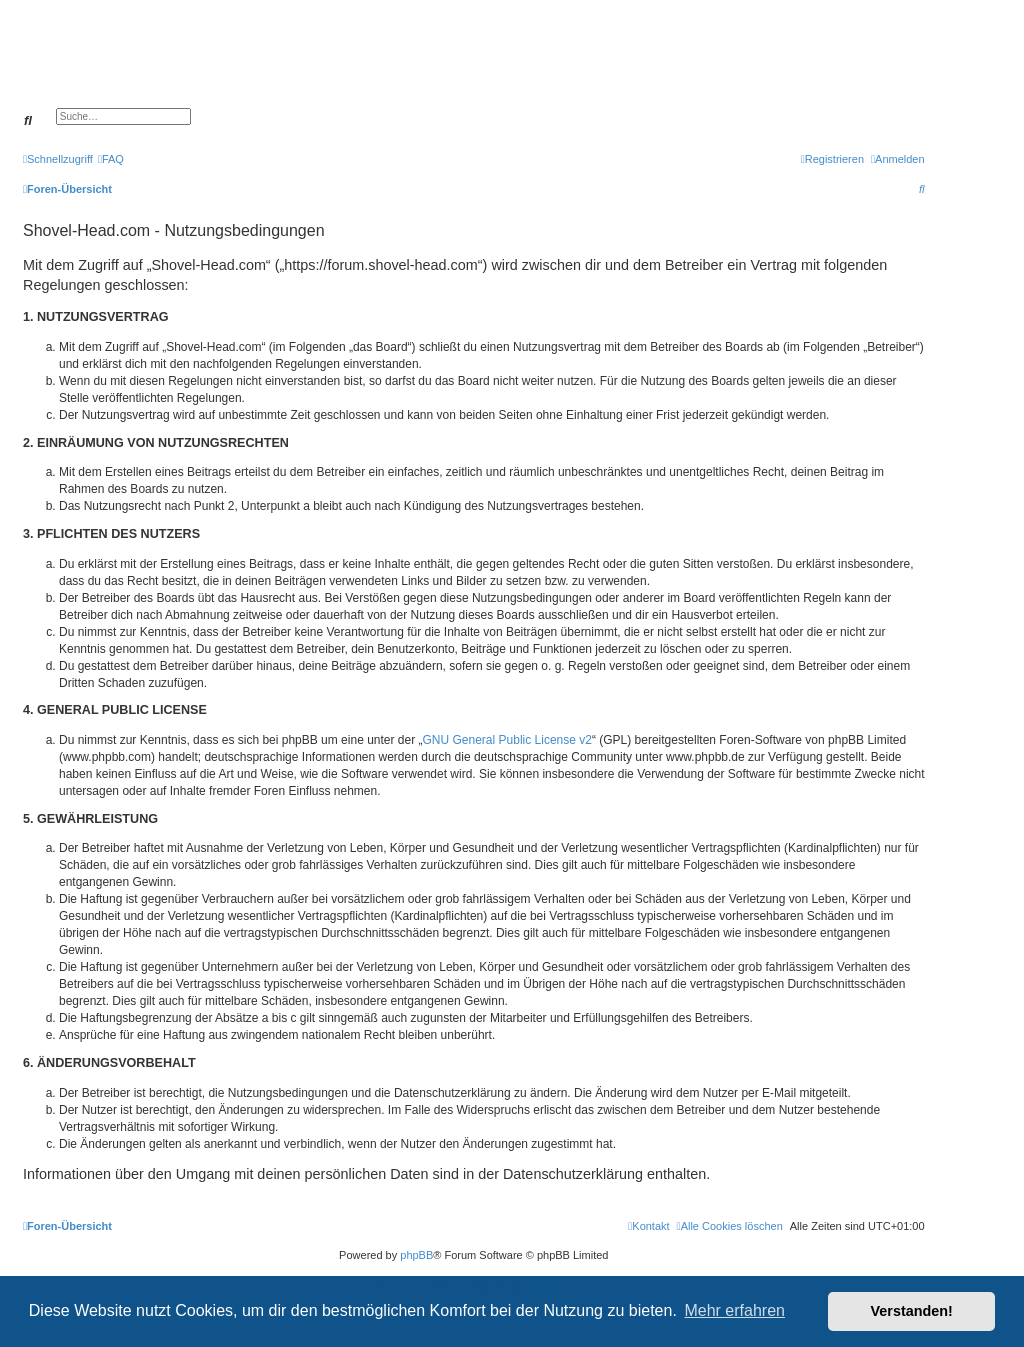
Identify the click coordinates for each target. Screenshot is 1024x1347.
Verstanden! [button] (912, 1311)
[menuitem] (111, 159)
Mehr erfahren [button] (734, 1310)
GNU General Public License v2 (507, 740)
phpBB (416, 1255)
